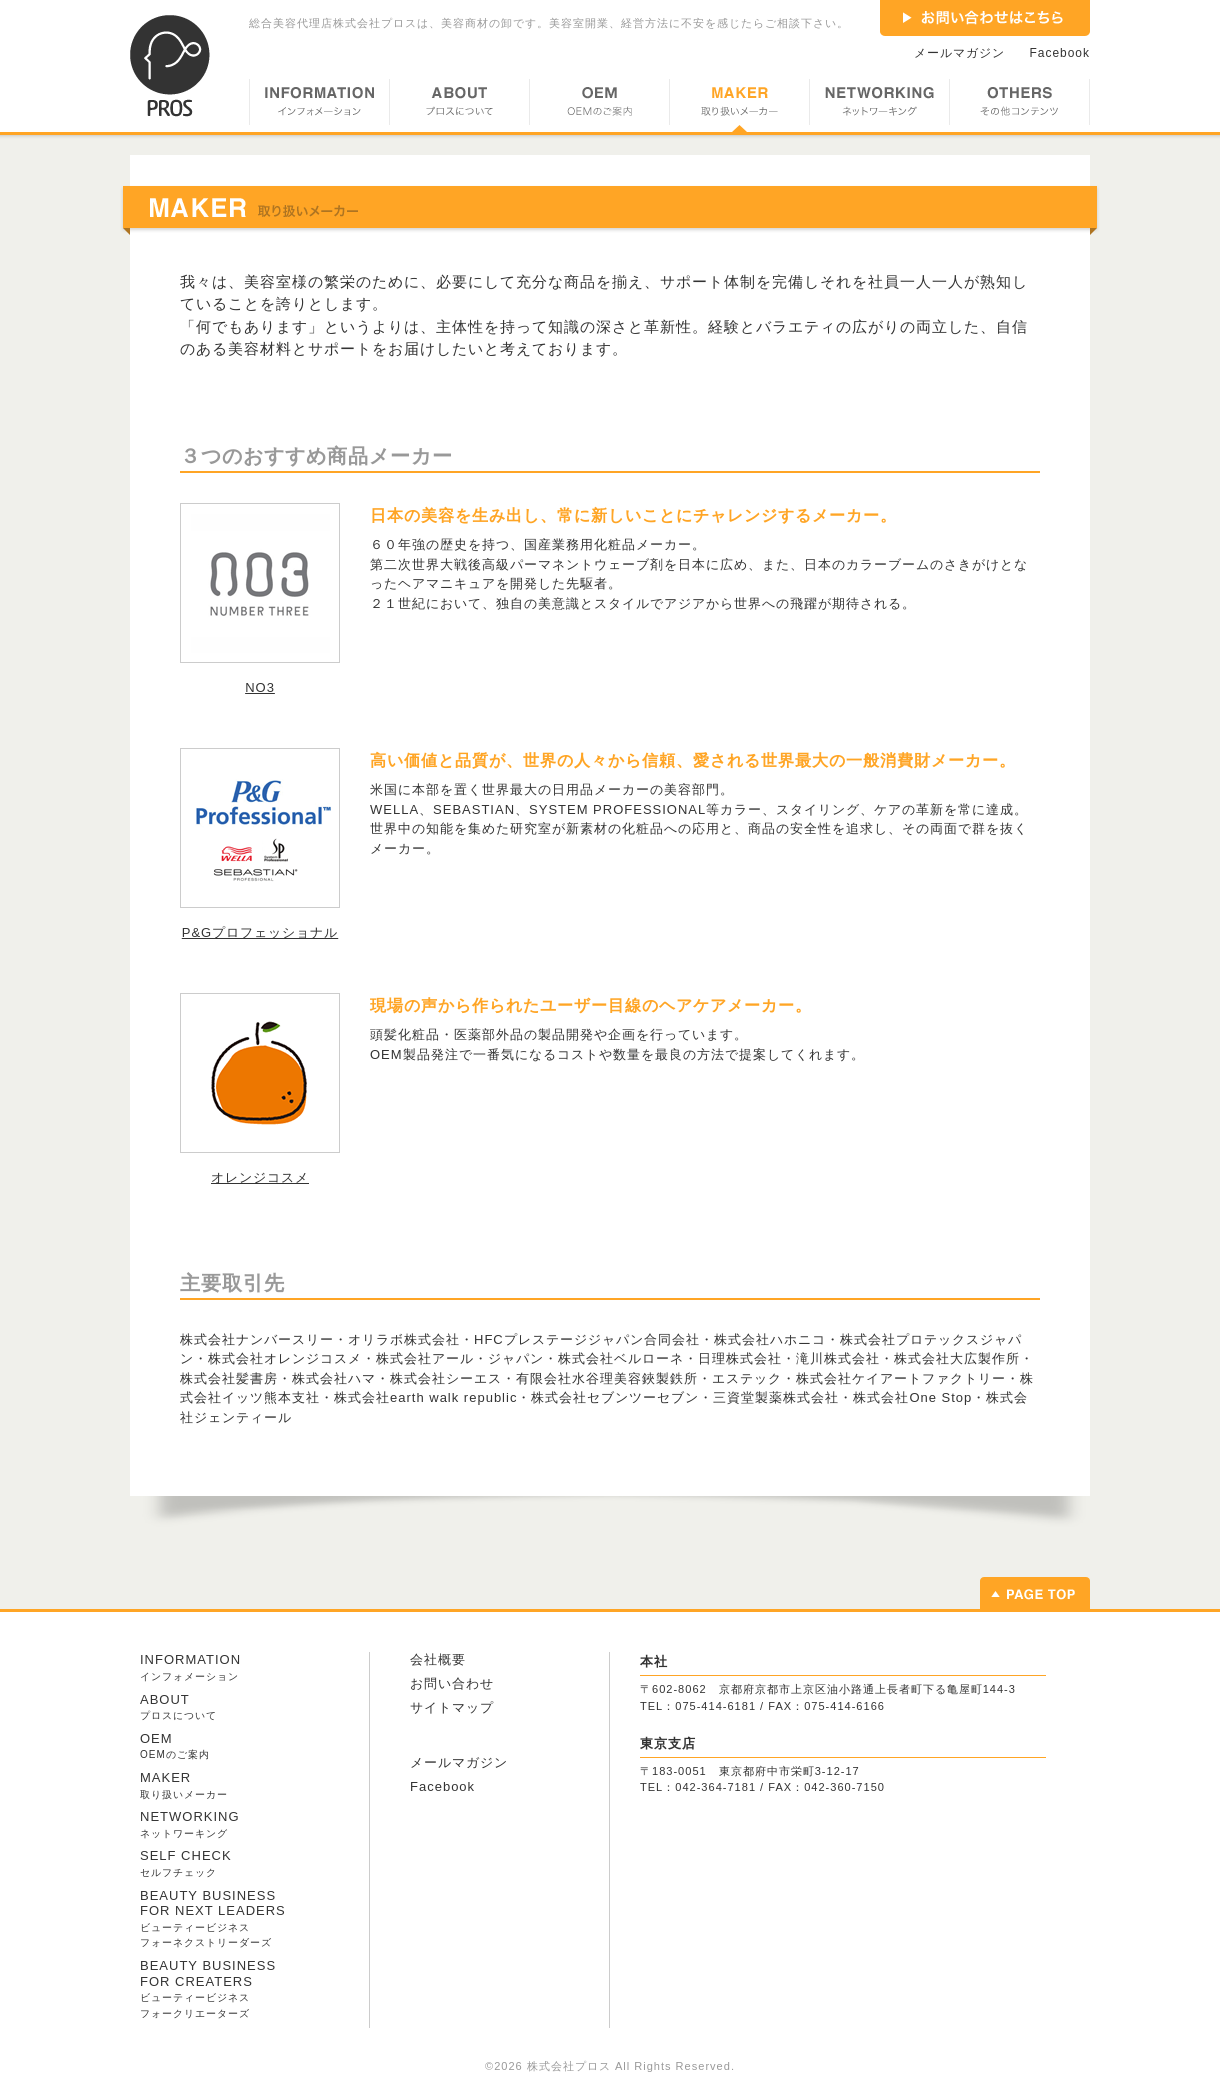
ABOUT (459, 105)
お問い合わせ (452, 1683)
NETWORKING (879, 105)
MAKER (739, 105)
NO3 (260, 687)
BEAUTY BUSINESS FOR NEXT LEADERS (213, 1918)
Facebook (1060, 53)
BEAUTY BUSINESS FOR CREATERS (208, 1988)
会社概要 (438, 1659)
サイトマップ (452, 1707)
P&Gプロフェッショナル (260, 932)
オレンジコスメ (260, 1177)
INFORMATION (319, 105)
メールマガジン (959, 53)
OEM (599, 105)
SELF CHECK (186, 1863)
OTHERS (1019, 105)
